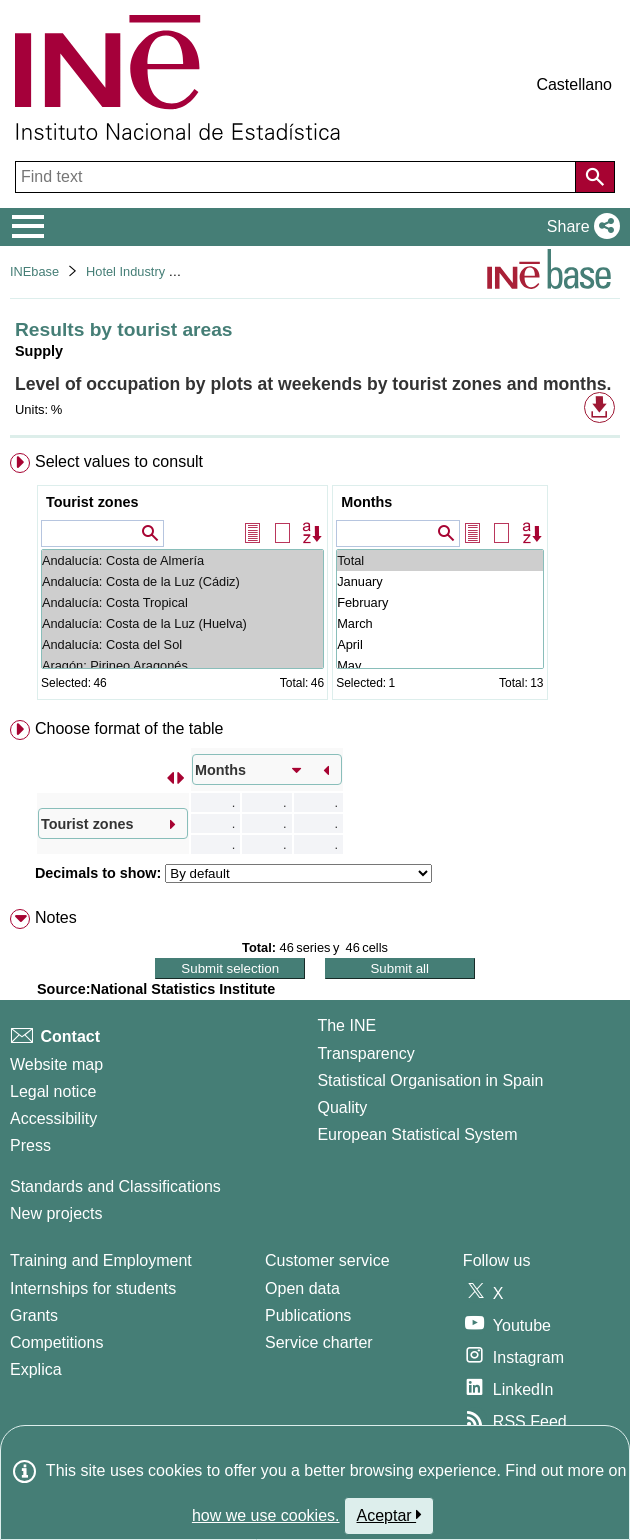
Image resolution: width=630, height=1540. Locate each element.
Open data (302, 1288)
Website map (56, 1064)
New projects (56, 1213)
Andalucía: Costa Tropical (182, 602)
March (439, 623)
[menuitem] (315, 580)
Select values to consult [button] (119, 461)
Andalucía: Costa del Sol (182, 644)
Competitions (56, 1342)
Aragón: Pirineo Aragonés (182, 665)
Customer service (327, 1260)
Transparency (365, 1053)
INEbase (34, 271)
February (439, 602)
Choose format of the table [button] (129, 728)
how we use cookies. (266, 1515)
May (439, 665)
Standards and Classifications (115, 1186)
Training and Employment (101, 1260)
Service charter (319, 1342)
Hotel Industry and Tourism (162, 271)
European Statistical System (417, 1134)
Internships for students (93, 1288)
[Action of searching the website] (595, 177)
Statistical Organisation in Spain (430, 1080)
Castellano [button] (574, 84)
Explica (36, 1369)
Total (439, 560)
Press (30, 1145)
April (439, 644)
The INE (346, 1025)
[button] (579, 227)
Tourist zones (92, 502)
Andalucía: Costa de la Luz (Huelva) (182, 623)
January (439, 581)
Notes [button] (56, 917)
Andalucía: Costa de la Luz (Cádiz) (182, 581)
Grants (34, 1315)
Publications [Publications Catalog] (308, 1315)
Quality (342, 1107)
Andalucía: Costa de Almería (182, 560)
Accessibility (53, 1118)
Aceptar (389, 1515)
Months (366, 502)
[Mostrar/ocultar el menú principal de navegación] (28, 227)
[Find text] (297, 177)
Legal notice (53, 1091)
